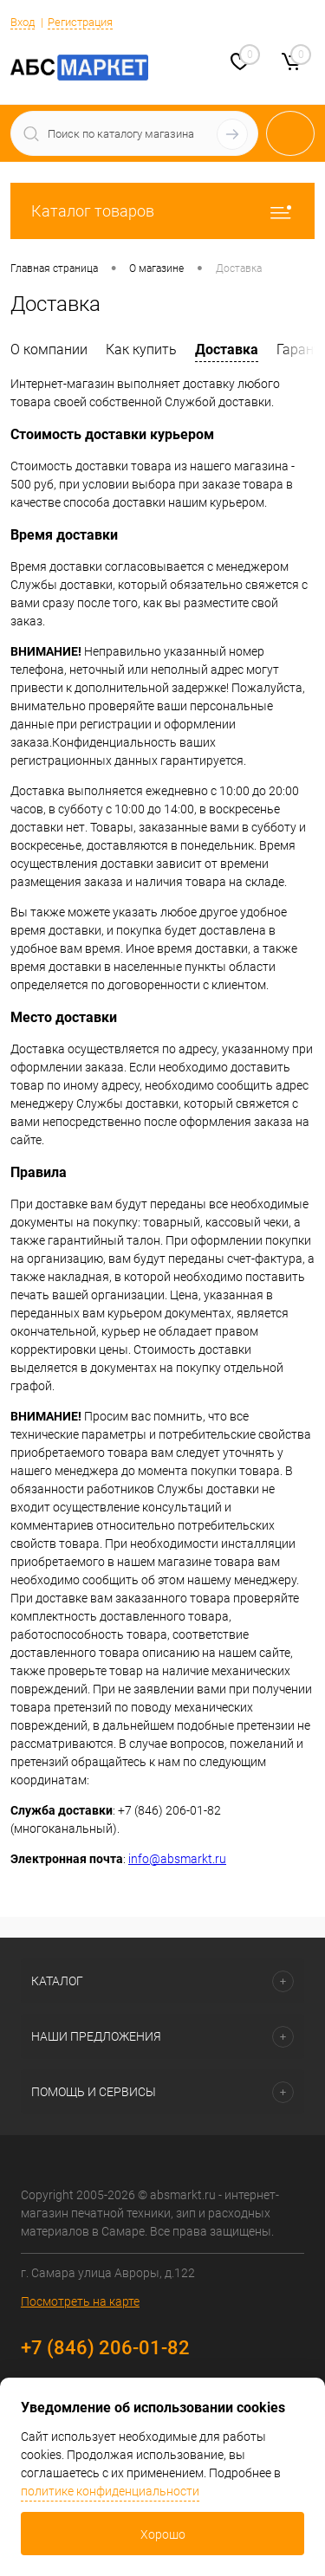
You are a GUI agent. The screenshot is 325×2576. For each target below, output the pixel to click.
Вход (22, 22)
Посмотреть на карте (80, 2301)
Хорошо (162, 2534)
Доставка (226, 349)
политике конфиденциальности (110, 2491)
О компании (49, 349)
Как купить (141, 349)
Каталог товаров (162, 211)
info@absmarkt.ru (177, 1859)
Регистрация (80, 22)
